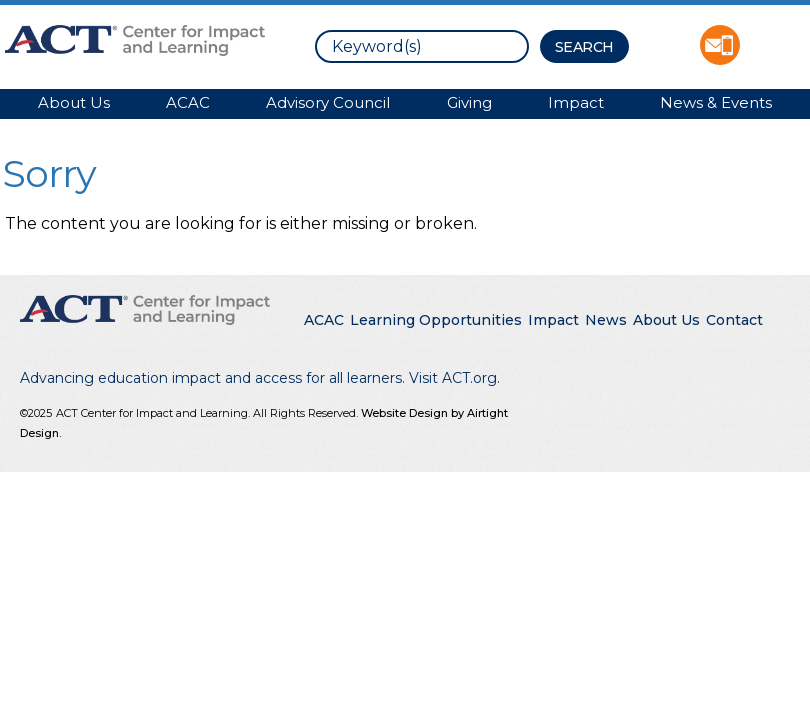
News (606, 320)
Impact (576, 102)
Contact (734, 320)
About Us (74, 102)
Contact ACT (720, 45)
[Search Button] (584, 46)
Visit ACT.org (453, 378)
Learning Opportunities (436, 320)
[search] (422, 46)
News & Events (716, 102)
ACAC (188, 102)
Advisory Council (328, 102)
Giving (469, 102)
